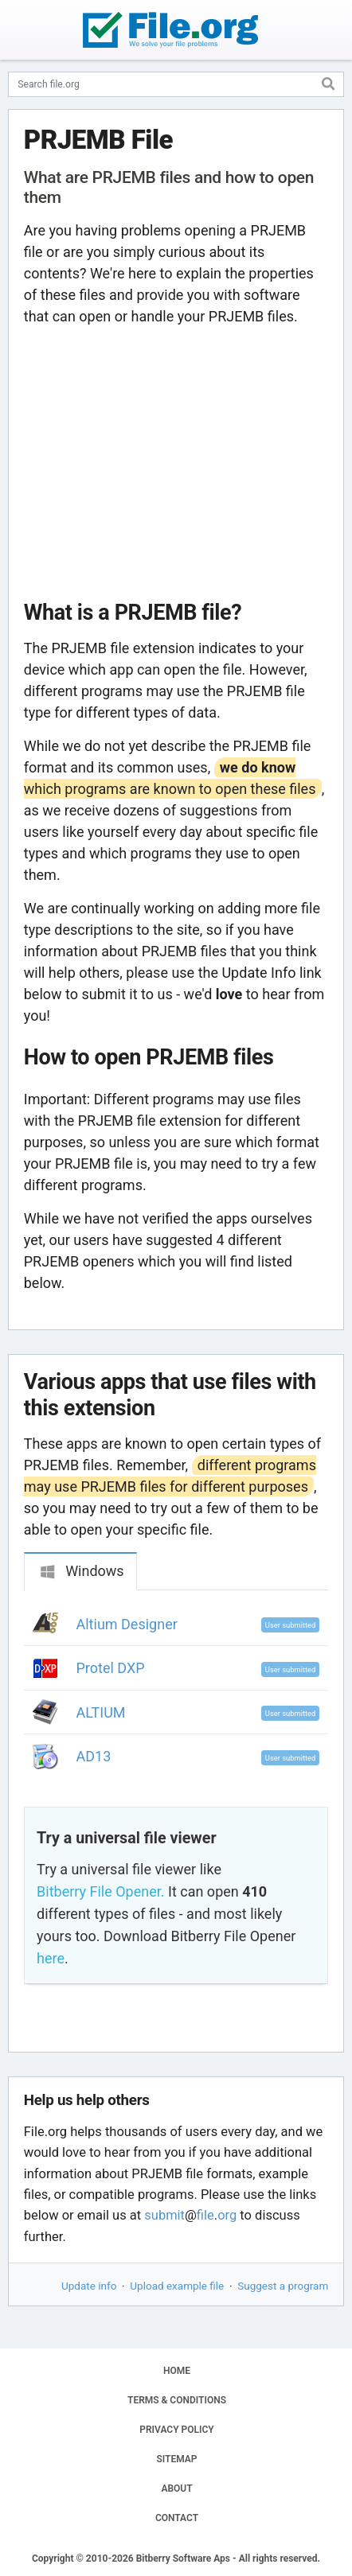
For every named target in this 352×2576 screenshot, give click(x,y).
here (51, 1958)
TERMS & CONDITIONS (176, 2400)
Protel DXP (110, 1668)
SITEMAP (176, 2459)
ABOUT (176, 2488)
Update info (88, 2285)
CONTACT (176, 2517)
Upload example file (177, 2285)
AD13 (93, 1756)
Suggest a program (282, 2285)
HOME (176, 2370)
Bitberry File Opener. (100, 1891)
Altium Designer (127, 1624)
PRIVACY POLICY (176, 2429)
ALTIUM (101, 1712)
